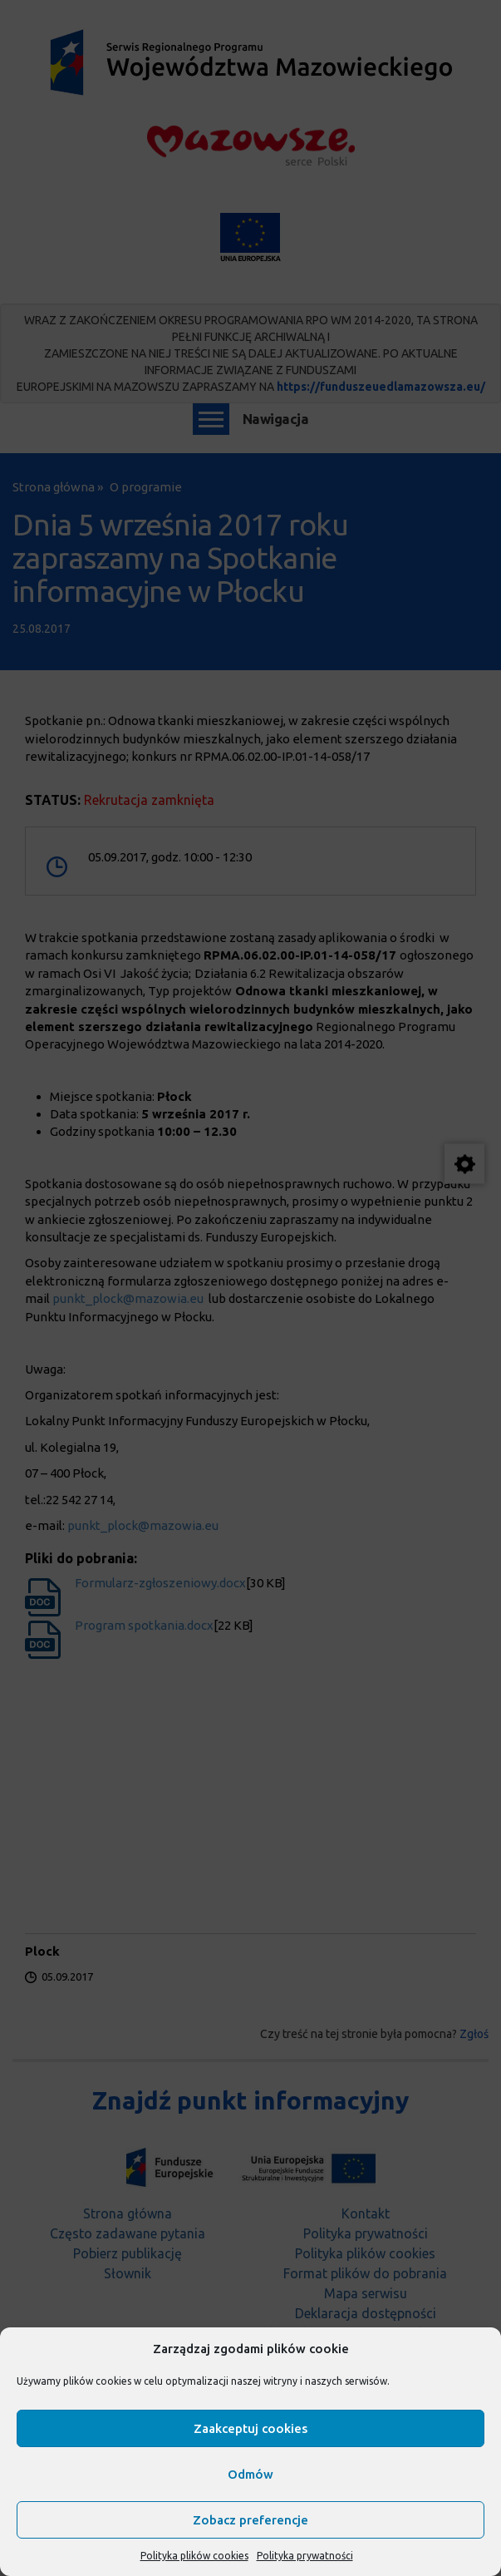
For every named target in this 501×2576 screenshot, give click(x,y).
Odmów (250, 2474)
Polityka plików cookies (194, 2555)
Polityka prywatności (305, 2555)
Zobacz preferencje (250, 2520)
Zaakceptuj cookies (250, 2428)
